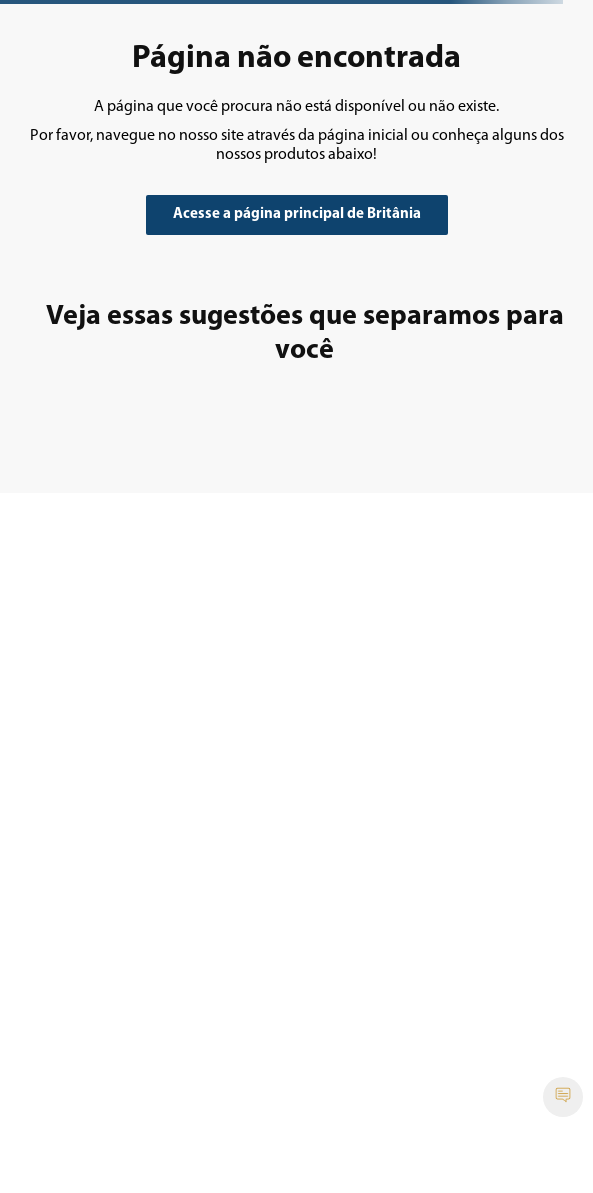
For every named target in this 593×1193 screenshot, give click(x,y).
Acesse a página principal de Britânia (297, 214)
